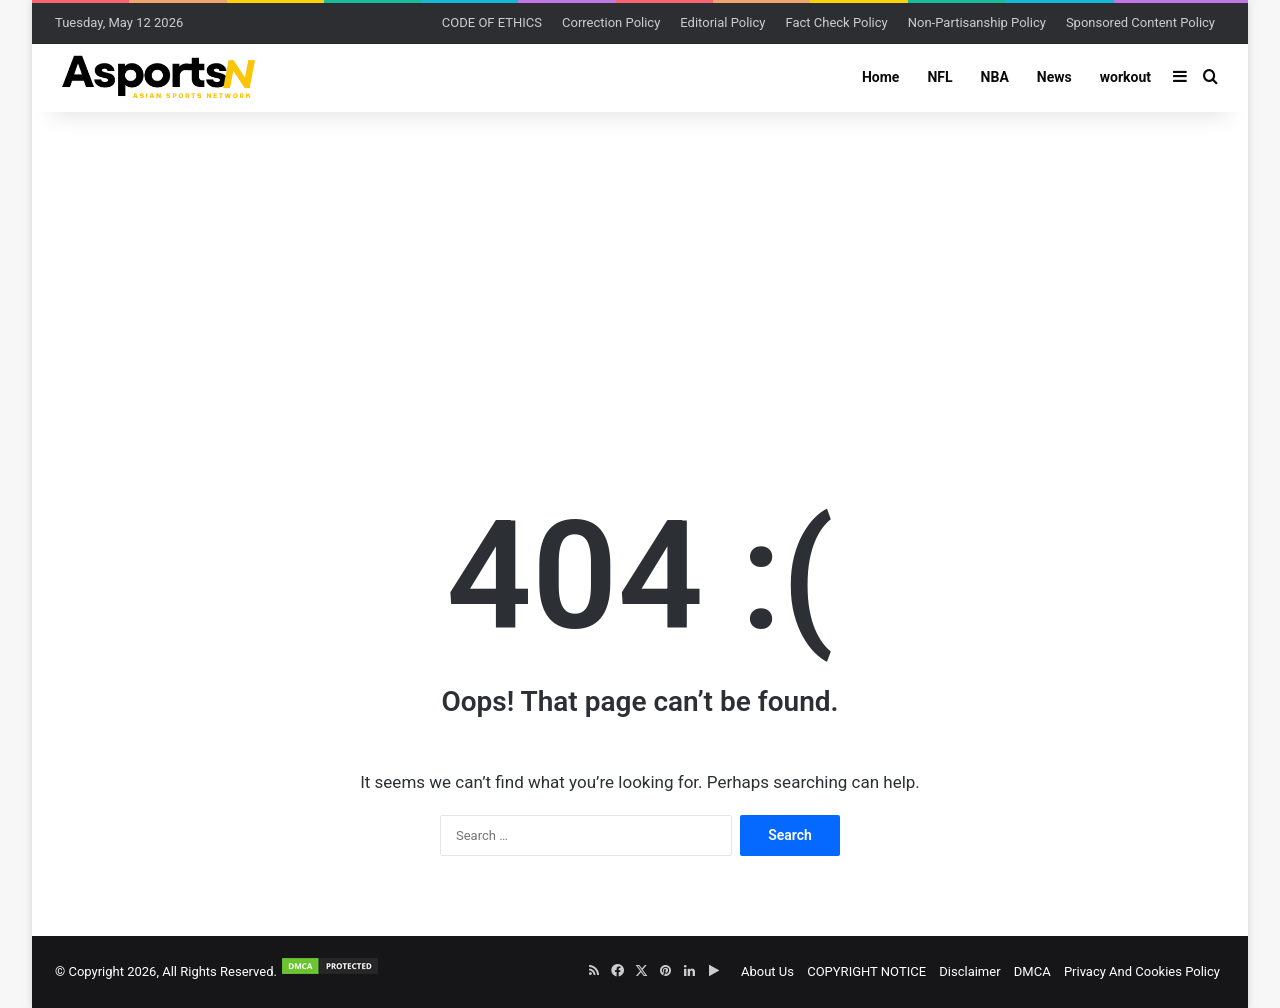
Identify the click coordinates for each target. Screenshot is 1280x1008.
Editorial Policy (722, 22)
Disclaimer (969, 971)
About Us (767, 971)
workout (1125, 77)
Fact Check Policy (836, 22)
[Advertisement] (640, 272)
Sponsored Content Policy (1140, 22)
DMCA (1032, 971)
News (1054, 77)
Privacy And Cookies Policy (1142, 971)
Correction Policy (611, 22)
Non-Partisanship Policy (977, 22)
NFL (939, 77)
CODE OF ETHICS (492, 22)
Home (880, 77)
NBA (995, 77)
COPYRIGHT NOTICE (866, 971)
